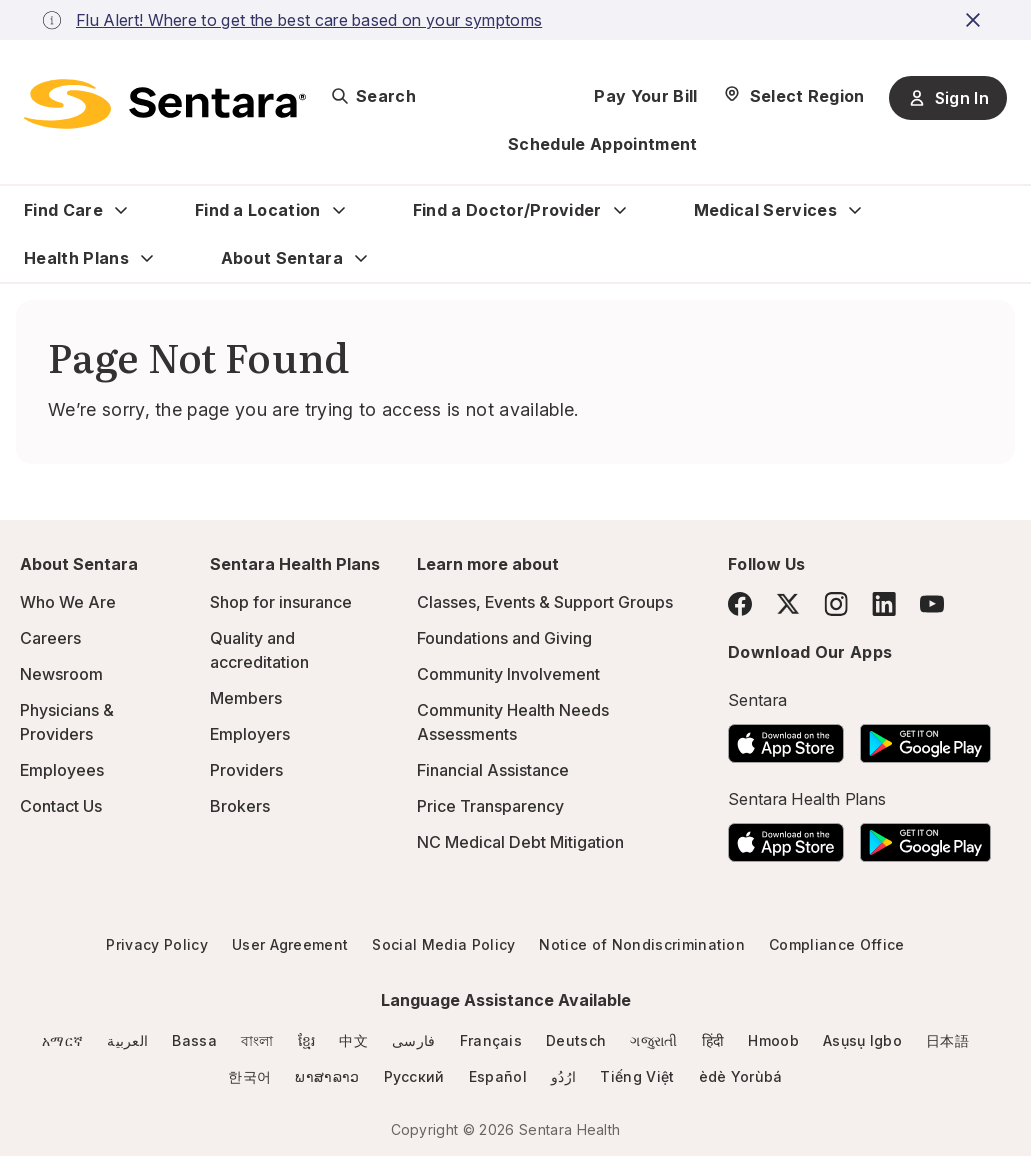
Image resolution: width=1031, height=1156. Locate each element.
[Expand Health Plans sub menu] (147, 258)
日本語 (947, 1040)
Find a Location (258, 210)
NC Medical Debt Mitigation (520, 842)
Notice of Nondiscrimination (642, 944)
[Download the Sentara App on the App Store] (786, 737)
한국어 (249, 1076)
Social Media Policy (443, 944)
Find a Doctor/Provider (507, 210)
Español (498, 1076)
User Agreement (290, 944)
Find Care (63, 210)
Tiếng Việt (637, 1076)
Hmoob (773, 1040)
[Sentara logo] (165, 104)
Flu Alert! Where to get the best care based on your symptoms (309, 20)
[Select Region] (793, 96)
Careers (50, 638)
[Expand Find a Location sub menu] (339, 210)
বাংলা (257, 1040)
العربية (127, 1040)
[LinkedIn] (884, 603)
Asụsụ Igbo (862, 1040)
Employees (62, 770)
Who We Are (68, 602)
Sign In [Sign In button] (948, 98)
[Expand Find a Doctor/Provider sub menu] (620, 210)
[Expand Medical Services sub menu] (855, 210)
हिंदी (713, 1040)
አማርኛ (62, 1040)
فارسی (414, 1040)
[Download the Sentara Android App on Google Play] (925, 737)
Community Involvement (508, 674)
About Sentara (282, 258)
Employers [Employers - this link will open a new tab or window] (250, 734)
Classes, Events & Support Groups (545, 602)
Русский (414, 1076)
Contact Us (61, 806)
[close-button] (976, 20)
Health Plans (76, 258)
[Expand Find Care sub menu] (121, 210)
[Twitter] (788, 604)
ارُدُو (563, 1076)
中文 (353, 1040)
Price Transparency (490, 806)
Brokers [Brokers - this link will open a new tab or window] (240, 806)
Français (491, 1040)
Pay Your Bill (645, 96)
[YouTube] (932, 604)
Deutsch (576, 1040)
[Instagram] (836, 603)
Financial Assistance (493, 770)
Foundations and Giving (504, 638)
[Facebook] (740, 604)
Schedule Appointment (602, 144)
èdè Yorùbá (741, 1076)
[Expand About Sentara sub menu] (361, 258)
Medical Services (765, 210)
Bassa (194, 1040)
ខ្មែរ (307, 1040)
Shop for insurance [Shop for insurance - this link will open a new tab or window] (281, 602)
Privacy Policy (156, 944)
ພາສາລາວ (327, 1076)
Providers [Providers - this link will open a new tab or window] (246, 770)
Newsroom (61, 674)
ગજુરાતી (653, 1040)
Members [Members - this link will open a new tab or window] (246, 698)
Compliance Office (836, 944)
